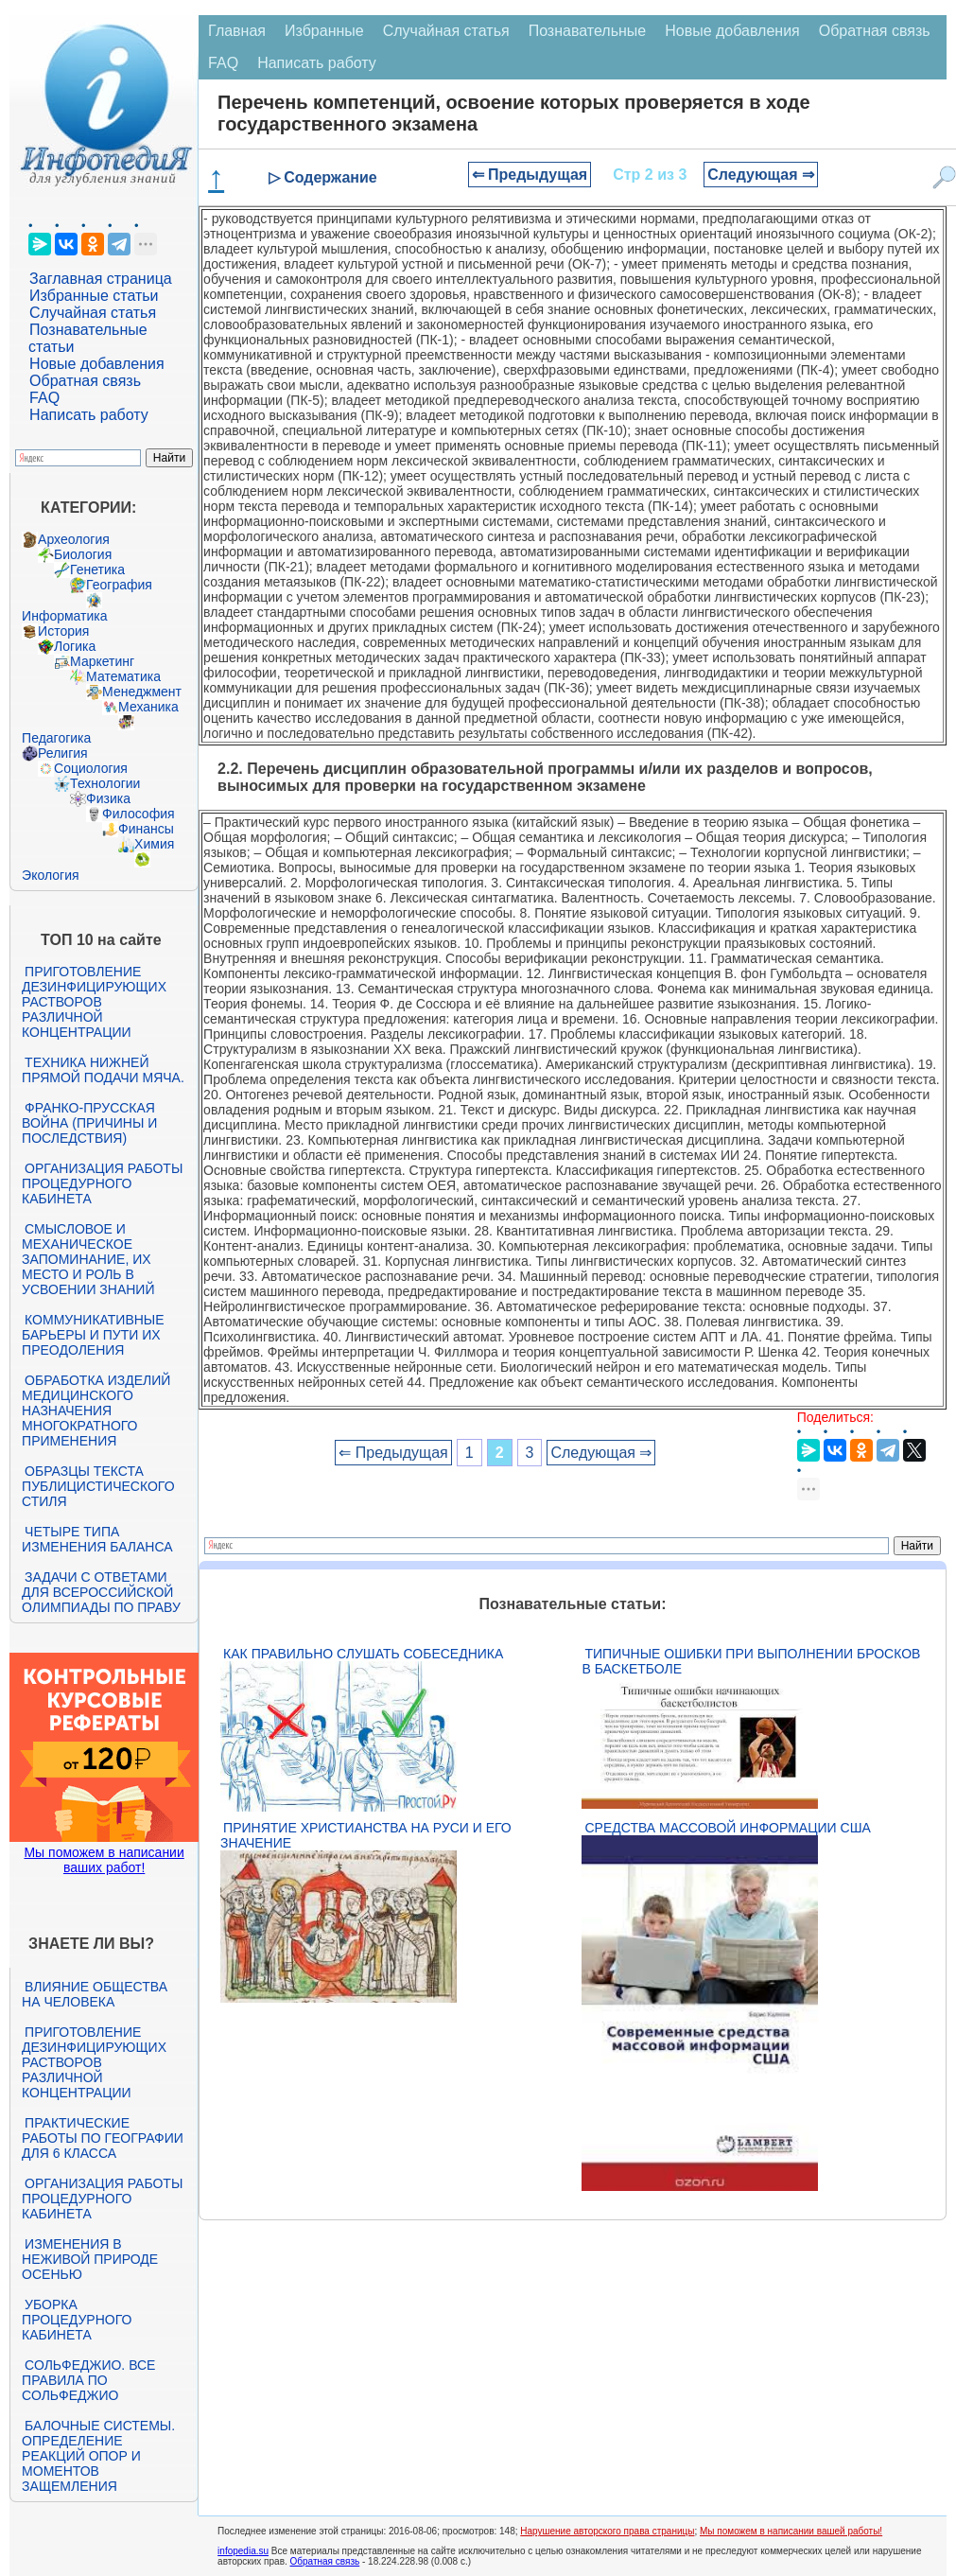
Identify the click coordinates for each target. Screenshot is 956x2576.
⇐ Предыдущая (530, 174)
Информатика (64, 615)
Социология (91, 768)
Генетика (97, 569)
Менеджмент (142, 691)
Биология (83, 554)
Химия (154, 843)
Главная (237, 31)
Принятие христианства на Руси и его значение (366, 1835)
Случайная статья (92, 313)
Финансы (146, 828)
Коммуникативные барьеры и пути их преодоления (93, 1335)
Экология (50, 875)
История (63, 631)
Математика (123, 676)
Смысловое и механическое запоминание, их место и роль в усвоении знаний (88, 1259)
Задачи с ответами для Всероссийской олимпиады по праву (101, 1592)
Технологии (105, 783)
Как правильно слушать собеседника (363, 1653)
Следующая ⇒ (760, 174)
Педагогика (56, 737)
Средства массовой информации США (727, 1827)
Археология (74, 539)
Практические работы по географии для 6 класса (102, 2138)
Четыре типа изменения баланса (97, 1539)
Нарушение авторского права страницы (607, 2531)
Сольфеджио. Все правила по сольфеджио (88, 2380)
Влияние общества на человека (94, 1994)
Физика (108, 798)
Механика (148, 706)
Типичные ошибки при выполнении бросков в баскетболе (751, 1661)
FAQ (44, 398)
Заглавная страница (100, 279)
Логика (75, 646)
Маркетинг (102, 661)
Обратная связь (85, 381)
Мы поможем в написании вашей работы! (791, 2531)
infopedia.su (243, 2551)
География (119, 584)
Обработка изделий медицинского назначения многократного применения (96, 1410)
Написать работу (88, 415)
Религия (63, 753)
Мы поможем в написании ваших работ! (103, 1860)
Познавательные (588, 31)
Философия (138, 813)
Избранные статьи (93, 296)
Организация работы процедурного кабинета (102, 1183)
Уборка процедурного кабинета (76, 2319)
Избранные (324, 31)
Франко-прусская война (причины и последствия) (89, 1123)
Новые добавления (97, 364)
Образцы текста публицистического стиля (98, 1486)
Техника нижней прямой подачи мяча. (103, 1070)
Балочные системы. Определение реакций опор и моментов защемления (98, 2456)
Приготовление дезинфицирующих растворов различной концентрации (94, 1002)
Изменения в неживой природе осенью (90, 2259)
